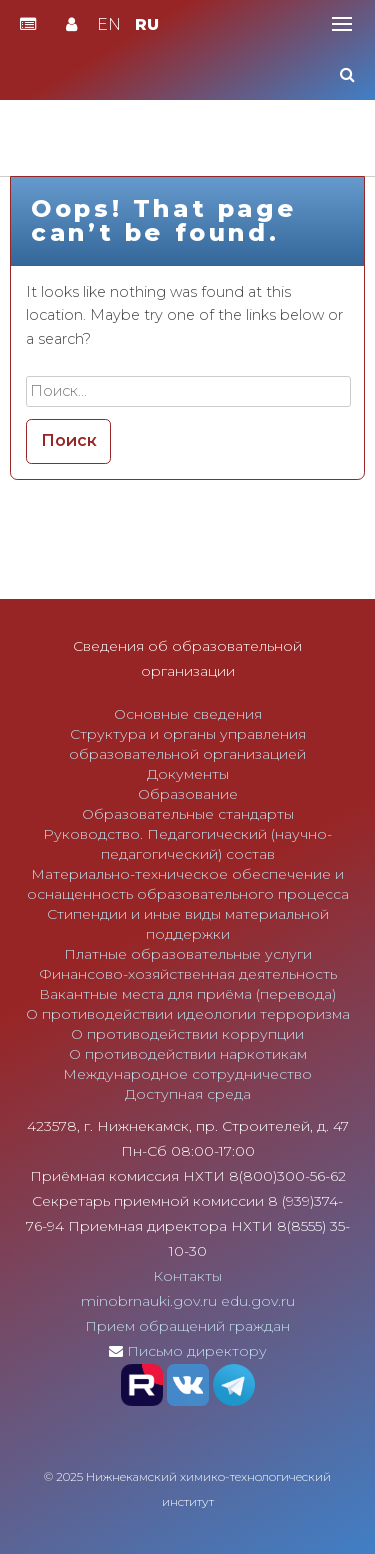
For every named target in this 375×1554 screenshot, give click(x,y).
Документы (188, 774)
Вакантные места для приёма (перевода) (187, 994)
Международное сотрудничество (187, 1074)
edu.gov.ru (258, 1301)
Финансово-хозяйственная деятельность (188, 974)
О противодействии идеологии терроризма (188, 1014)
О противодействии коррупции (187, 1034)
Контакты (187, 1276)
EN (109, 24)
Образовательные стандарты (188, 814)
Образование (188, 794)
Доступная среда (188, 1094)
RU (147, 24)
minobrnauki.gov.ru (149, 1301)
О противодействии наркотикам (188, 1054)
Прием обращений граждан (187, 1326)
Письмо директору (197, 1351)
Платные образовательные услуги (188, 954)
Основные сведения (188, 714)
